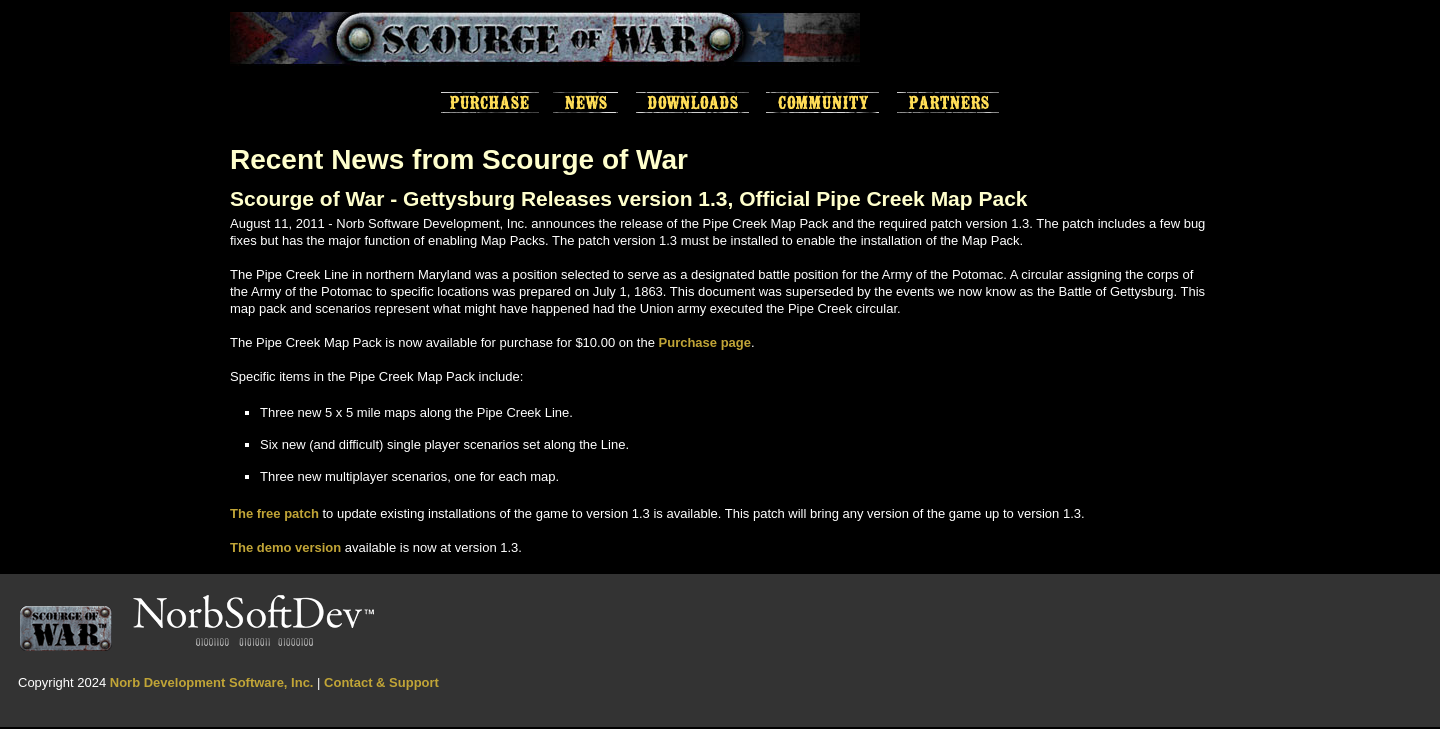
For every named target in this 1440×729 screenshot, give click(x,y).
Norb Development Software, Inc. (212, 682)
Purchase (490, 103)
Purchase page (705, 342)
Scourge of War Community (822, 103)
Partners (948, 103)
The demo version (285, 547)
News (585, 103)
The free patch (274, 513)
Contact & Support (381, 682)
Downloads (692, 103)
